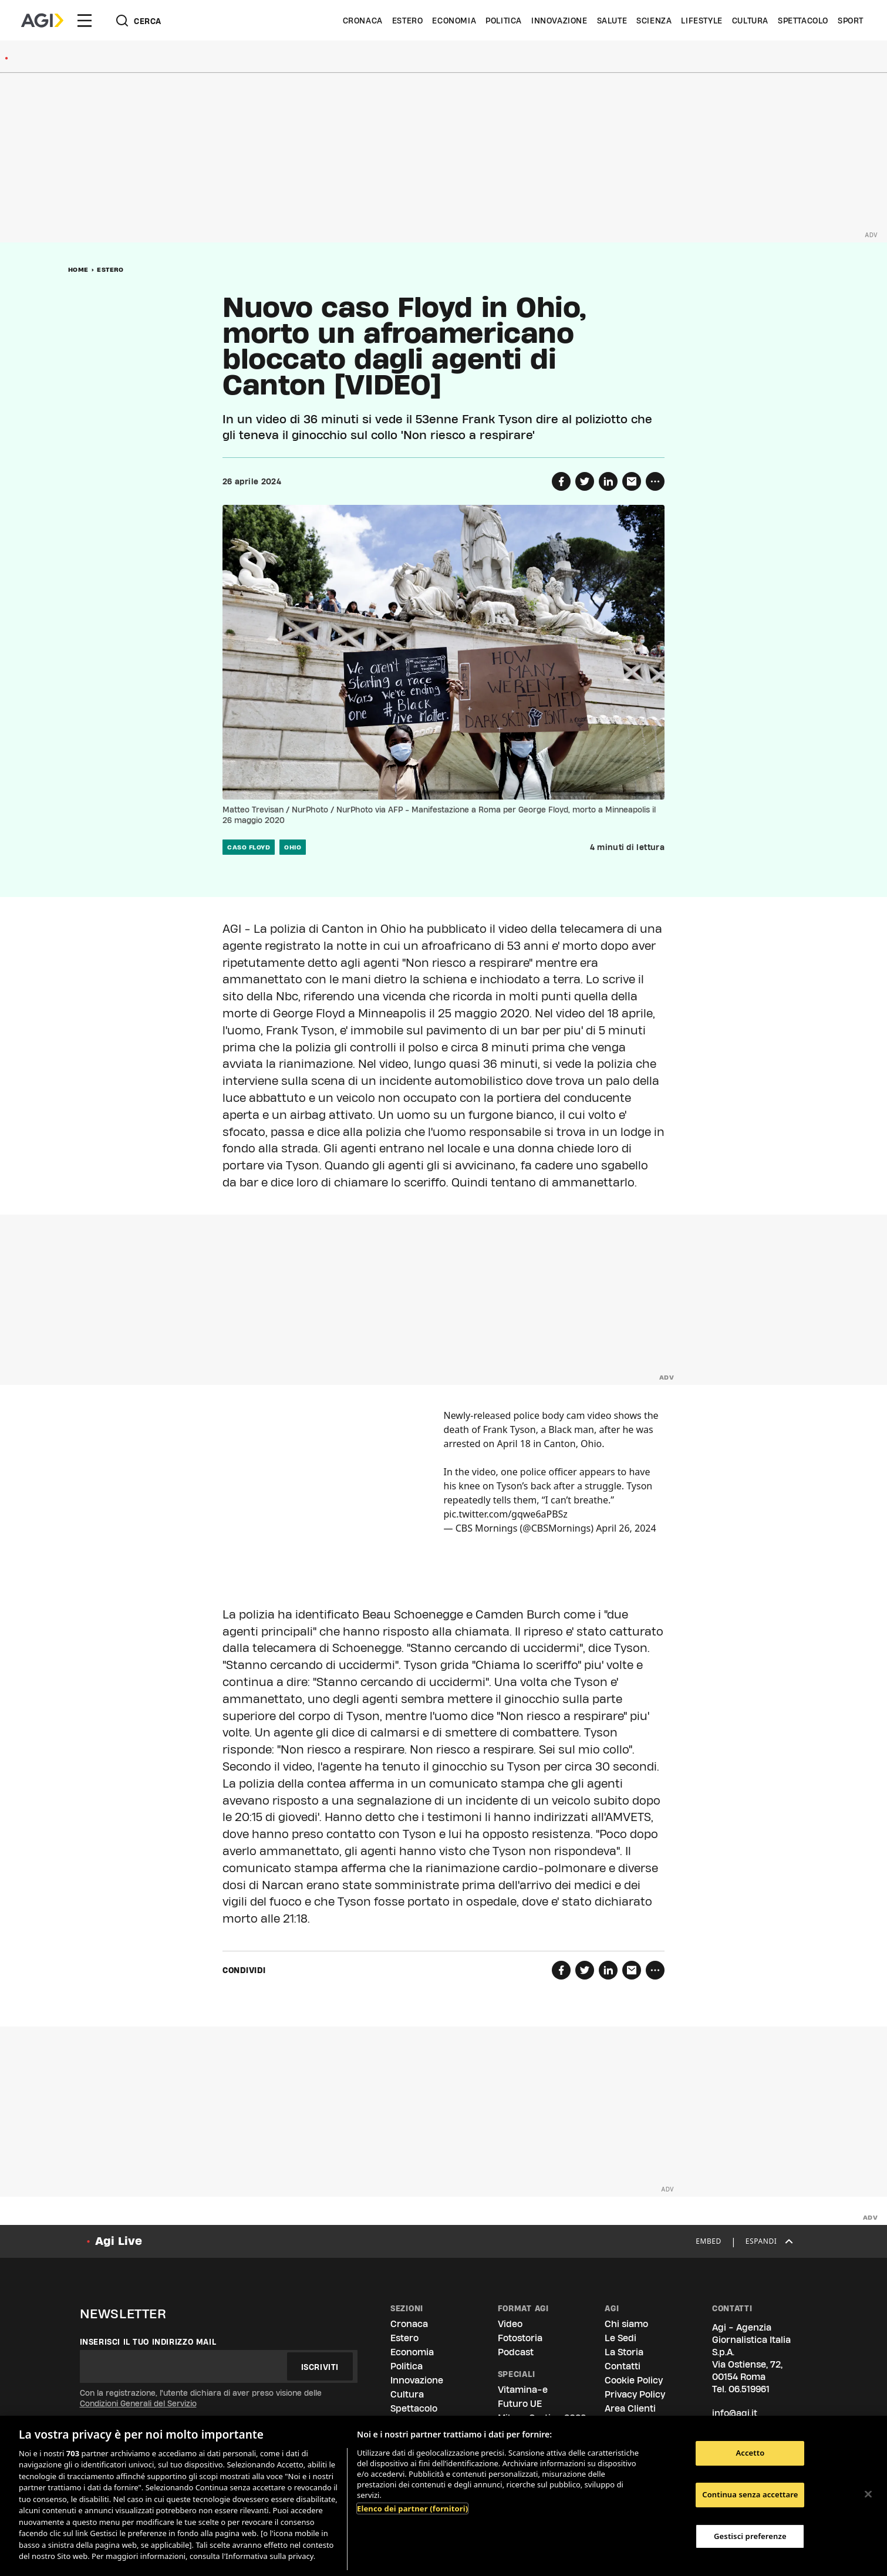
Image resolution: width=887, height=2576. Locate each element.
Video (510, 2323)
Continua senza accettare (750, 2494)
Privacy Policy (635, 2394)
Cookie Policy (634, 2380)
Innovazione (559, 20)
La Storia (624, 2352)
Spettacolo (803, 20)
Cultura (750, 20)
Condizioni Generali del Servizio (138, 2403)
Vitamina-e (523, 2389)
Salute (612, 20)
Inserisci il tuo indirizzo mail (148, 2341)
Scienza (654, 20)
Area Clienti (630, 2408)
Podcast (516, 2352)
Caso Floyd (248, 847)
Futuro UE (520, 2403)
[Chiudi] (868, 2494)
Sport (851, 20)
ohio (292, 847)
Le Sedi (620, 2338)
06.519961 (749, 2389)
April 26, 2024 (626, 1528)
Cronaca (363, 20)
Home (78, 269)
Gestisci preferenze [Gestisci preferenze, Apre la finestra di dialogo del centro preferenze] (750, 2536)
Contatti (622, 2366)
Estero (407, 20)
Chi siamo (626, 2323)
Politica (503, 20)
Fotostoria (520, 2338)
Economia (454, 20)
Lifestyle (701, 20)
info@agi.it (734, 2413)
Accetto (750, 2453)
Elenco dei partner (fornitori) (412, 2508)
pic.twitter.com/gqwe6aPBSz (506, 1514)
